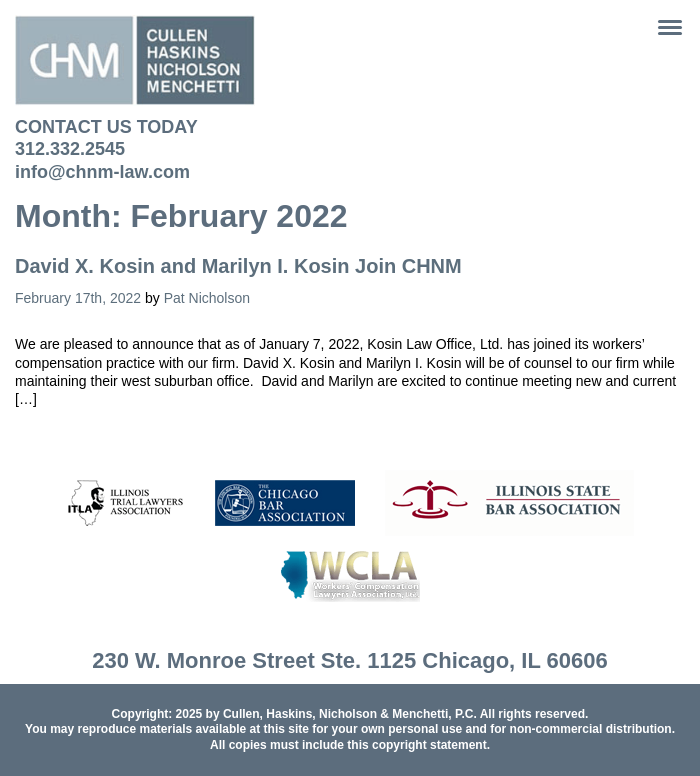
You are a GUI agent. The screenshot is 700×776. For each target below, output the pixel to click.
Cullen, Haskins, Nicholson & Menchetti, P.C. (350, 714)
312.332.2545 (70, 149)
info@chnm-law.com (102, 172)
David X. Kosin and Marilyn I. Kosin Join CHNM (238, 266)
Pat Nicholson (207, 298)
